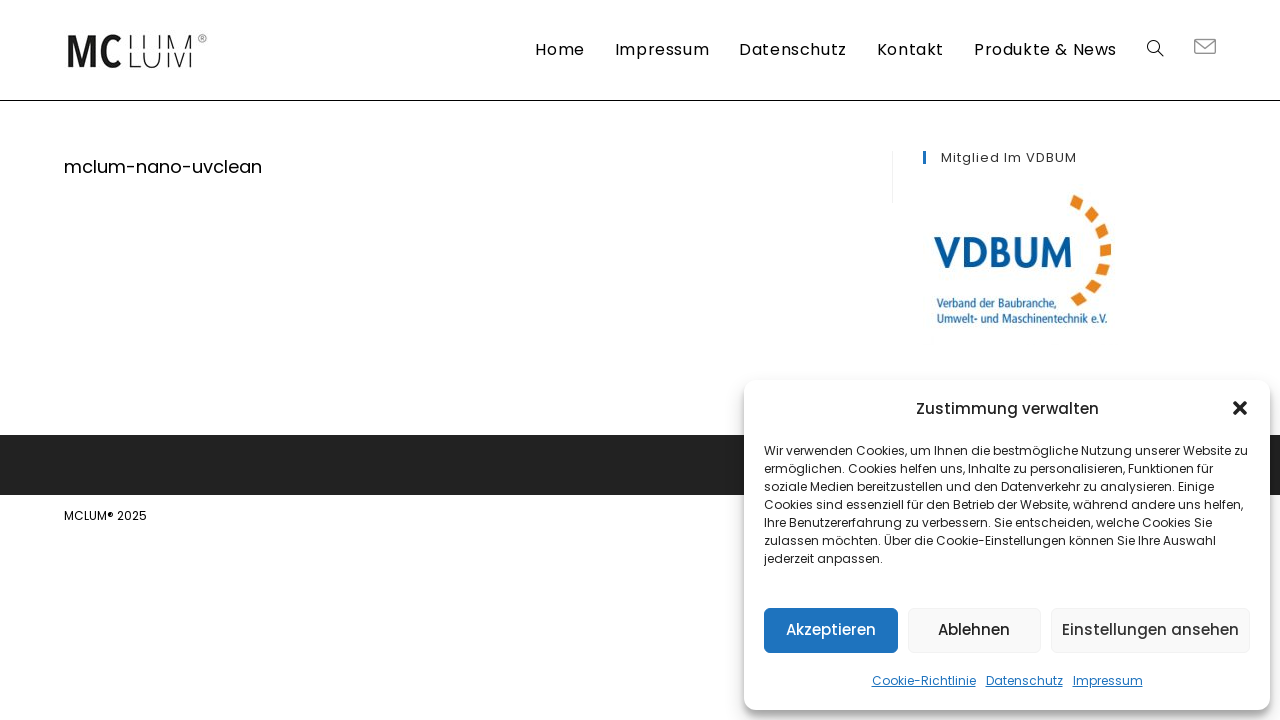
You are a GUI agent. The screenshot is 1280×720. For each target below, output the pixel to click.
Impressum (1108, 680)
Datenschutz (1024, 680)
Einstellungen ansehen (1150, 629)
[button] (1240, 408)
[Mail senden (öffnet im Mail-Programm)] (1205, 48)
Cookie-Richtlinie (924, 680)
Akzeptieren (831, 629)
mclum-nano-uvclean (163, 166)
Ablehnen (974, 629)
